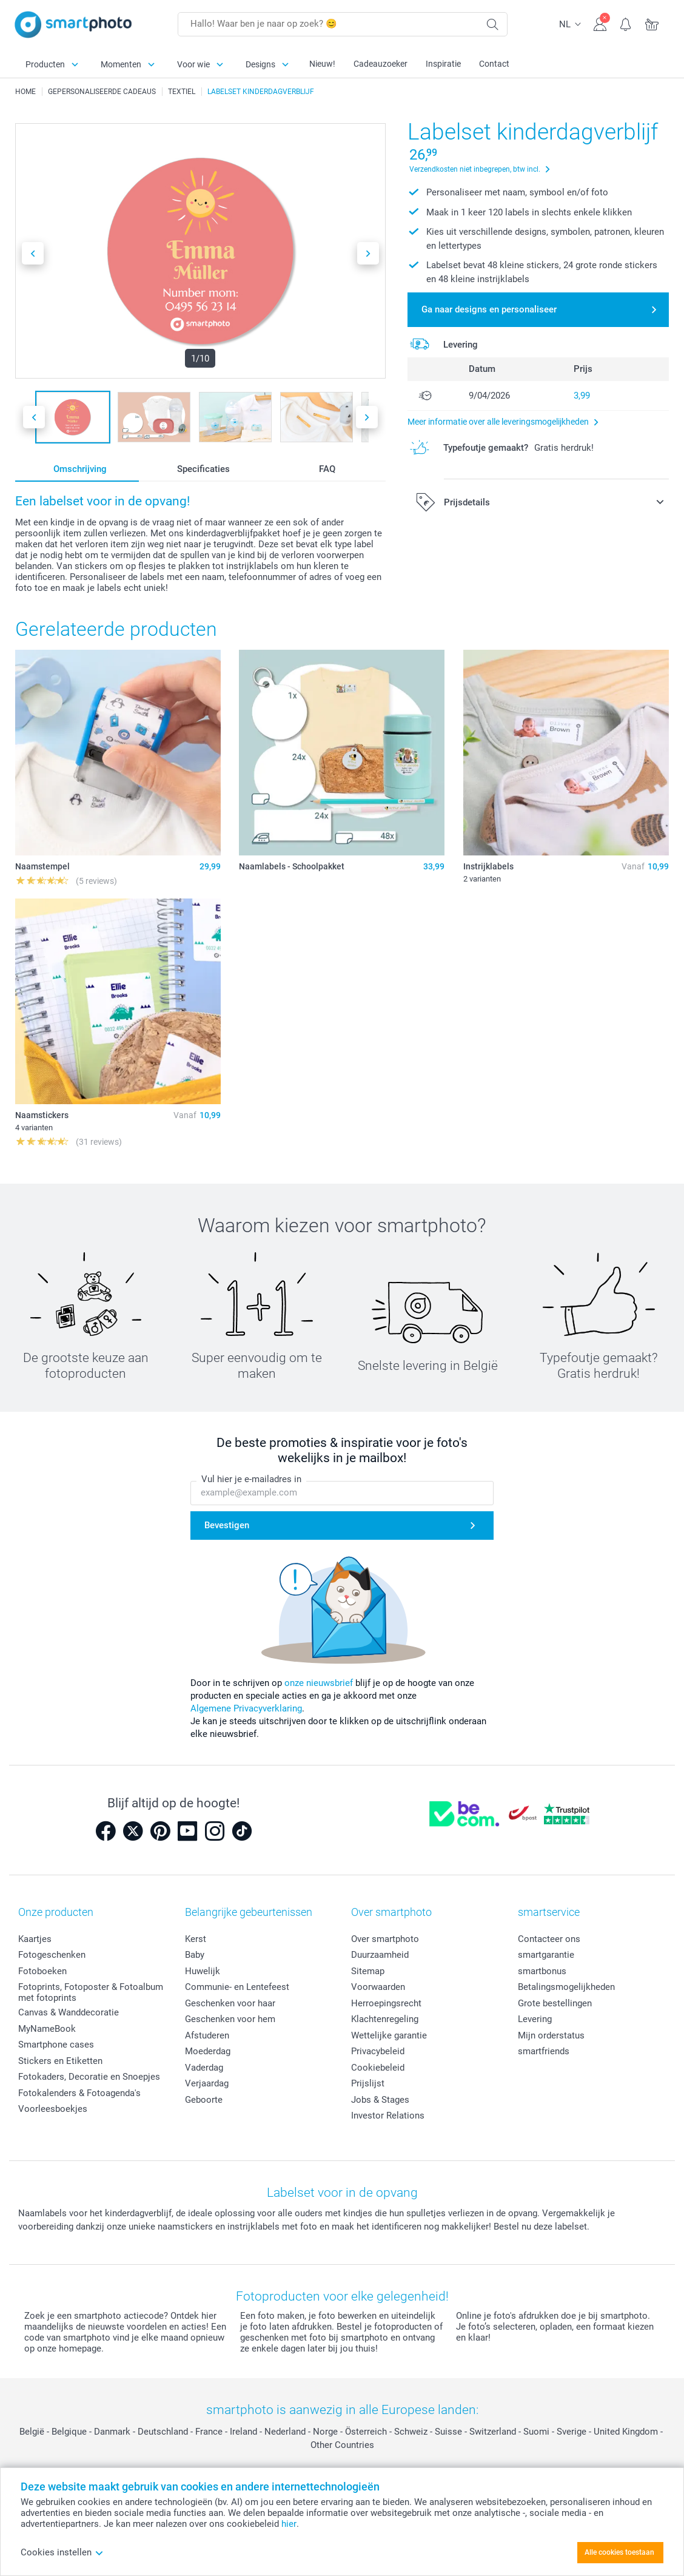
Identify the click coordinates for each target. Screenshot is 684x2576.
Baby (194, 1954)
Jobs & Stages (380, 2099)
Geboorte (204, 2099)
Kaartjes (35, 1939)
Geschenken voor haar (230, 2003)
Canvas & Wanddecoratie (68, 2012)
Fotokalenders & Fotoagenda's (79, 2093)
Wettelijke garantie (389, 2035)
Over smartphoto (385, 1939)
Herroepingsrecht (386, 2003)
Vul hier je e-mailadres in (251, 1479)
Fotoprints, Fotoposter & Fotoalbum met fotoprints (90, 1992)
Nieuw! (322, 64)
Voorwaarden (378, 1986)
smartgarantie (546, 1954)
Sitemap (367, 1971)
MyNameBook (47, 2028)
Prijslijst (367, 2083)
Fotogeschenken (52, 1954)
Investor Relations (387, 2115)
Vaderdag (204, 2067)
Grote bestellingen (555, 2003)
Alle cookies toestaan (619, 2552)
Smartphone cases (56, 2044)
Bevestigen (226, 1525)
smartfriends (543, 2051)
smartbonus (542, 1971)
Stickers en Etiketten (60, 2060)
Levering (535, 2019)
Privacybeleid (377, 2051)
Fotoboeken (42, 1971)
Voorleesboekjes (52, 2108)
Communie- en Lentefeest (237, 1986)
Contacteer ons (549, 1939)
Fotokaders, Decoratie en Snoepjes (89, 2076)
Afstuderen (207, 2035)
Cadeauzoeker (380, 64)
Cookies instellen (62, 2552)
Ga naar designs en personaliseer (489, 309)
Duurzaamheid (380, 1954)
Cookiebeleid (377, 2067)
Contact (494, 64)
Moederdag (207, 2051)
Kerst (195, 1939)
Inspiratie (443, 64)
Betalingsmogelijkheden (566, 1986)
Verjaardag (207, 2083)
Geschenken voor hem (230, 2019)
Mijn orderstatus (551, 2035)
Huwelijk (202, 1971)
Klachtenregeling (384, 2019)
